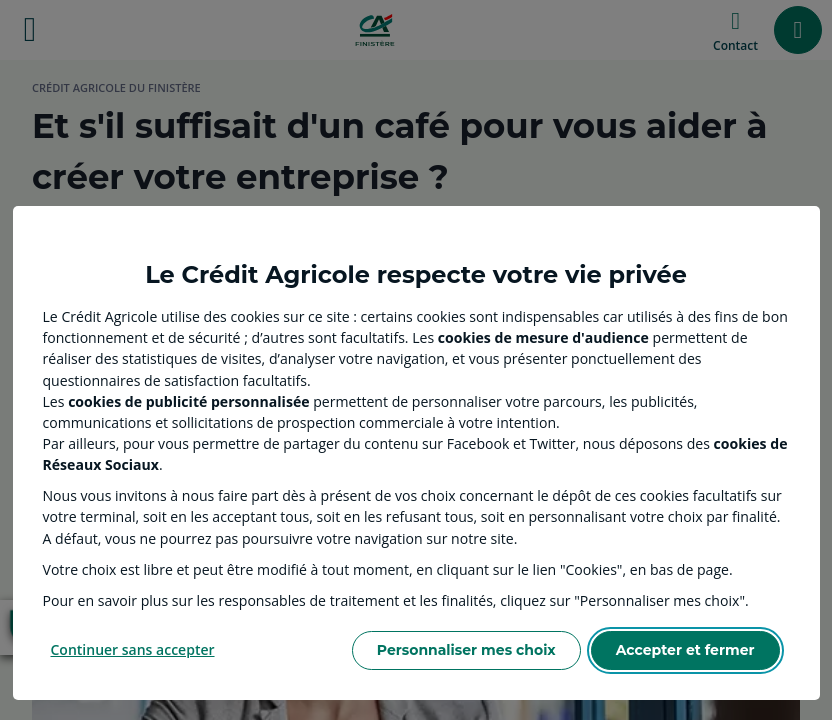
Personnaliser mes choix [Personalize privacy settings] (466, 650)
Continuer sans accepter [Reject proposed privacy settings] (133, 649)
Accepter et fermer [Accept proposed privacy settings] (685, 650)
